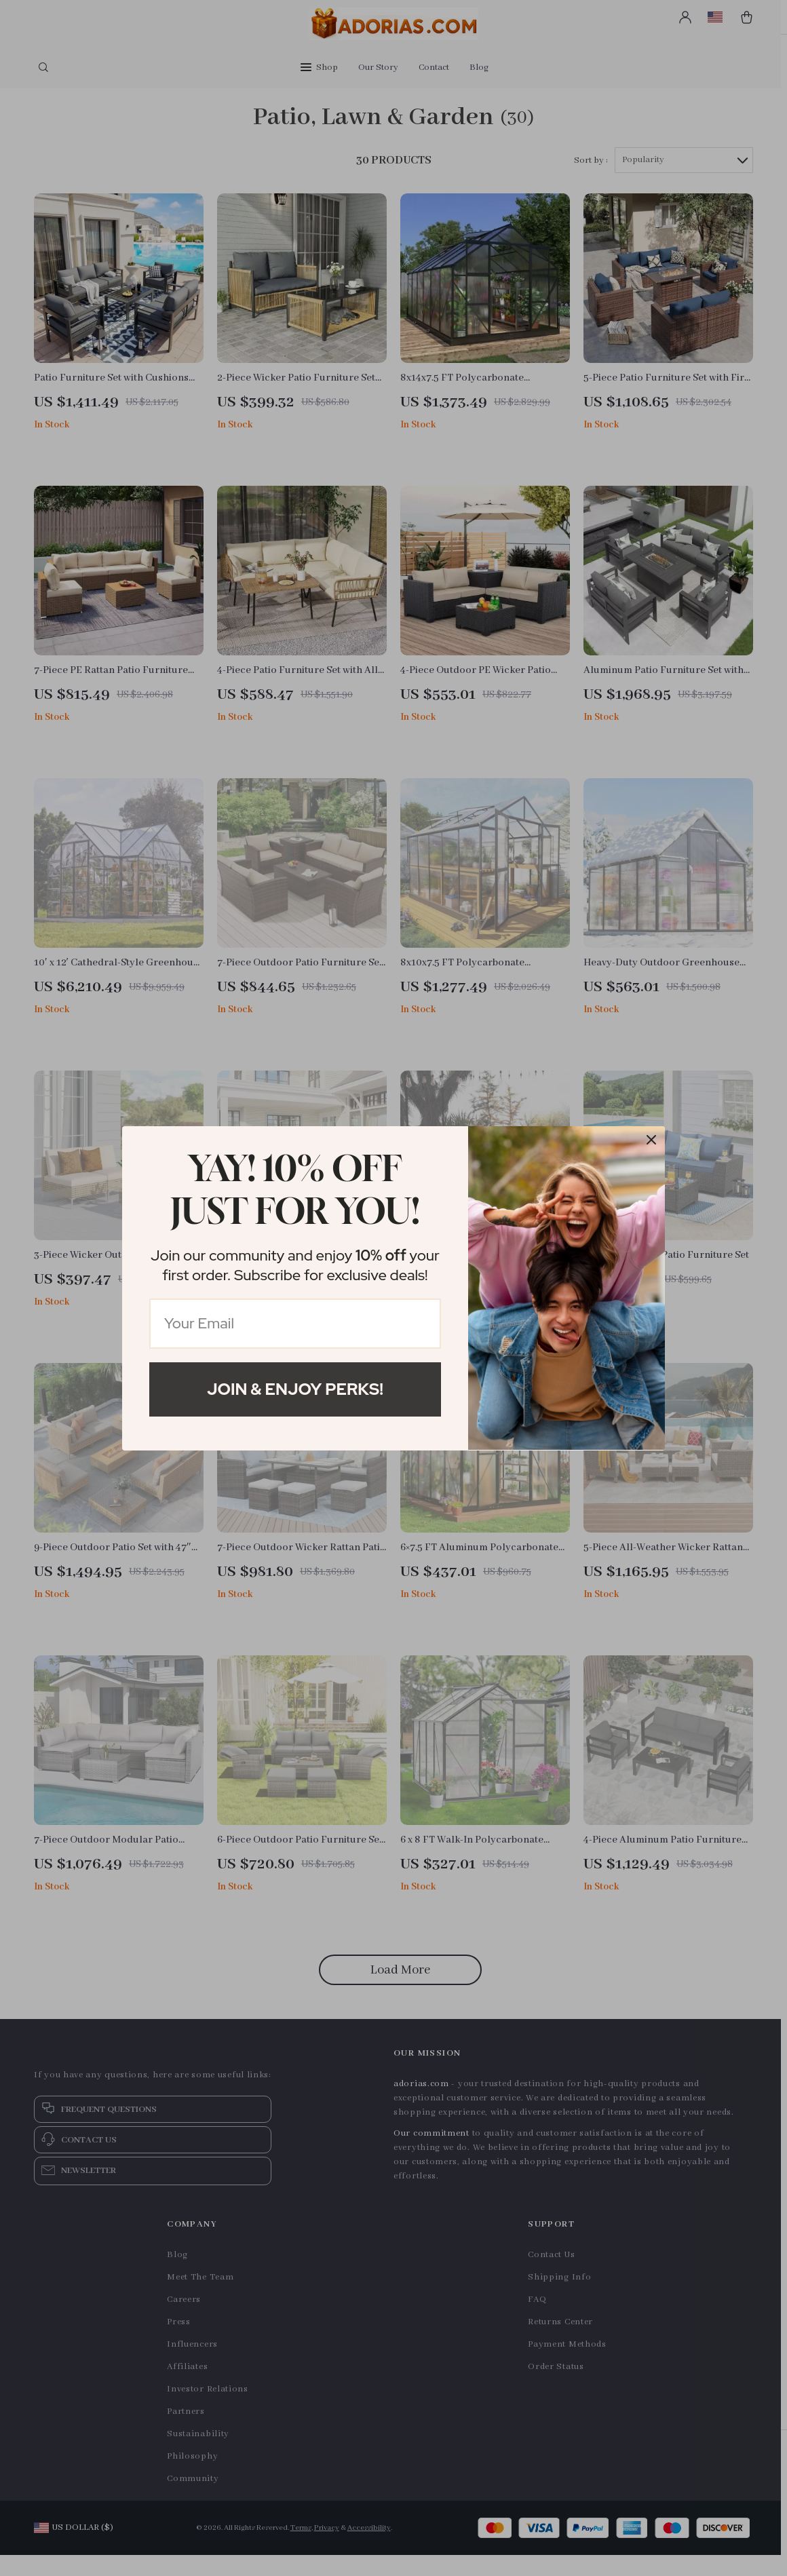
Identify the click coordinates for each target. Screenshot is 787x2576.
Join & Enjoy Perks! (295, 1389)
